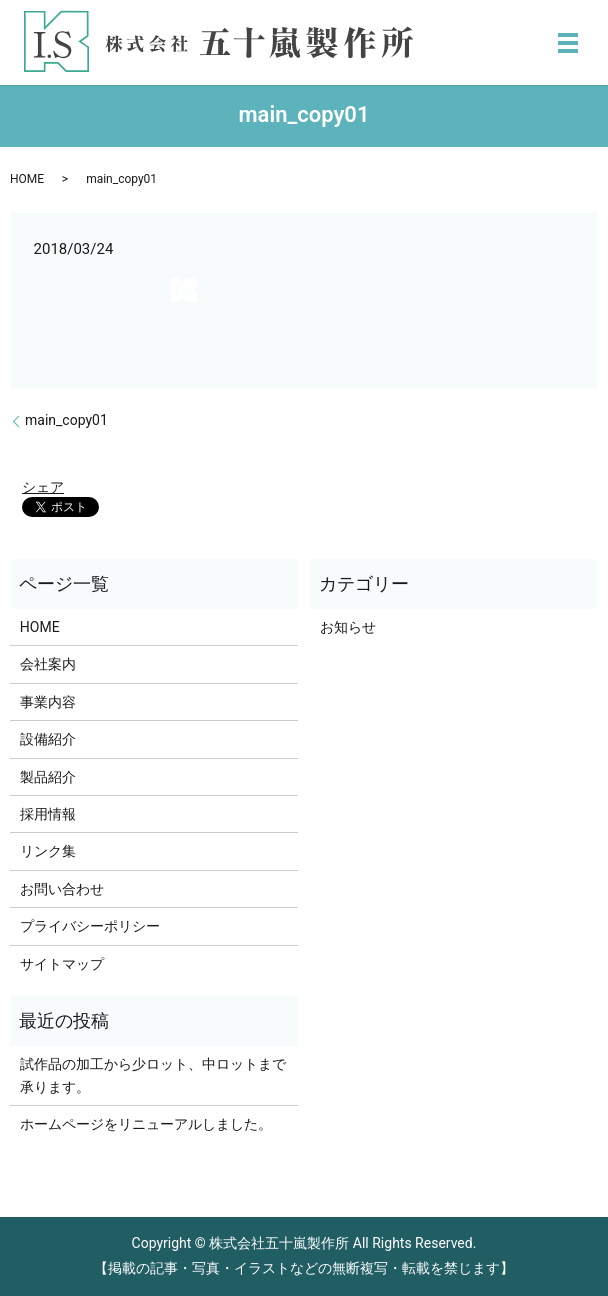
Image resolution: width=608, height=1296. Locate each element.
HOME (27, 179)
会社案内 (48, 664)
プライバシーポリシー (90, 926)
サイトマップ (62, 964)
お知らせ (348, 627)
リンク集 (48, 851)
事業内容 (48, 702)
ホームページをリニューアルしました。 (146, 1124)
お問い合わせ (62, 889)
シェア (43, 487)
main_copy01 (66, 420)
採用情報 (48, 814)
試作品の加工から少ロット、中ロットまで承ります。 (153, 1075)
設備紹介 (48, 739)
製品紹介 (48, 777)
